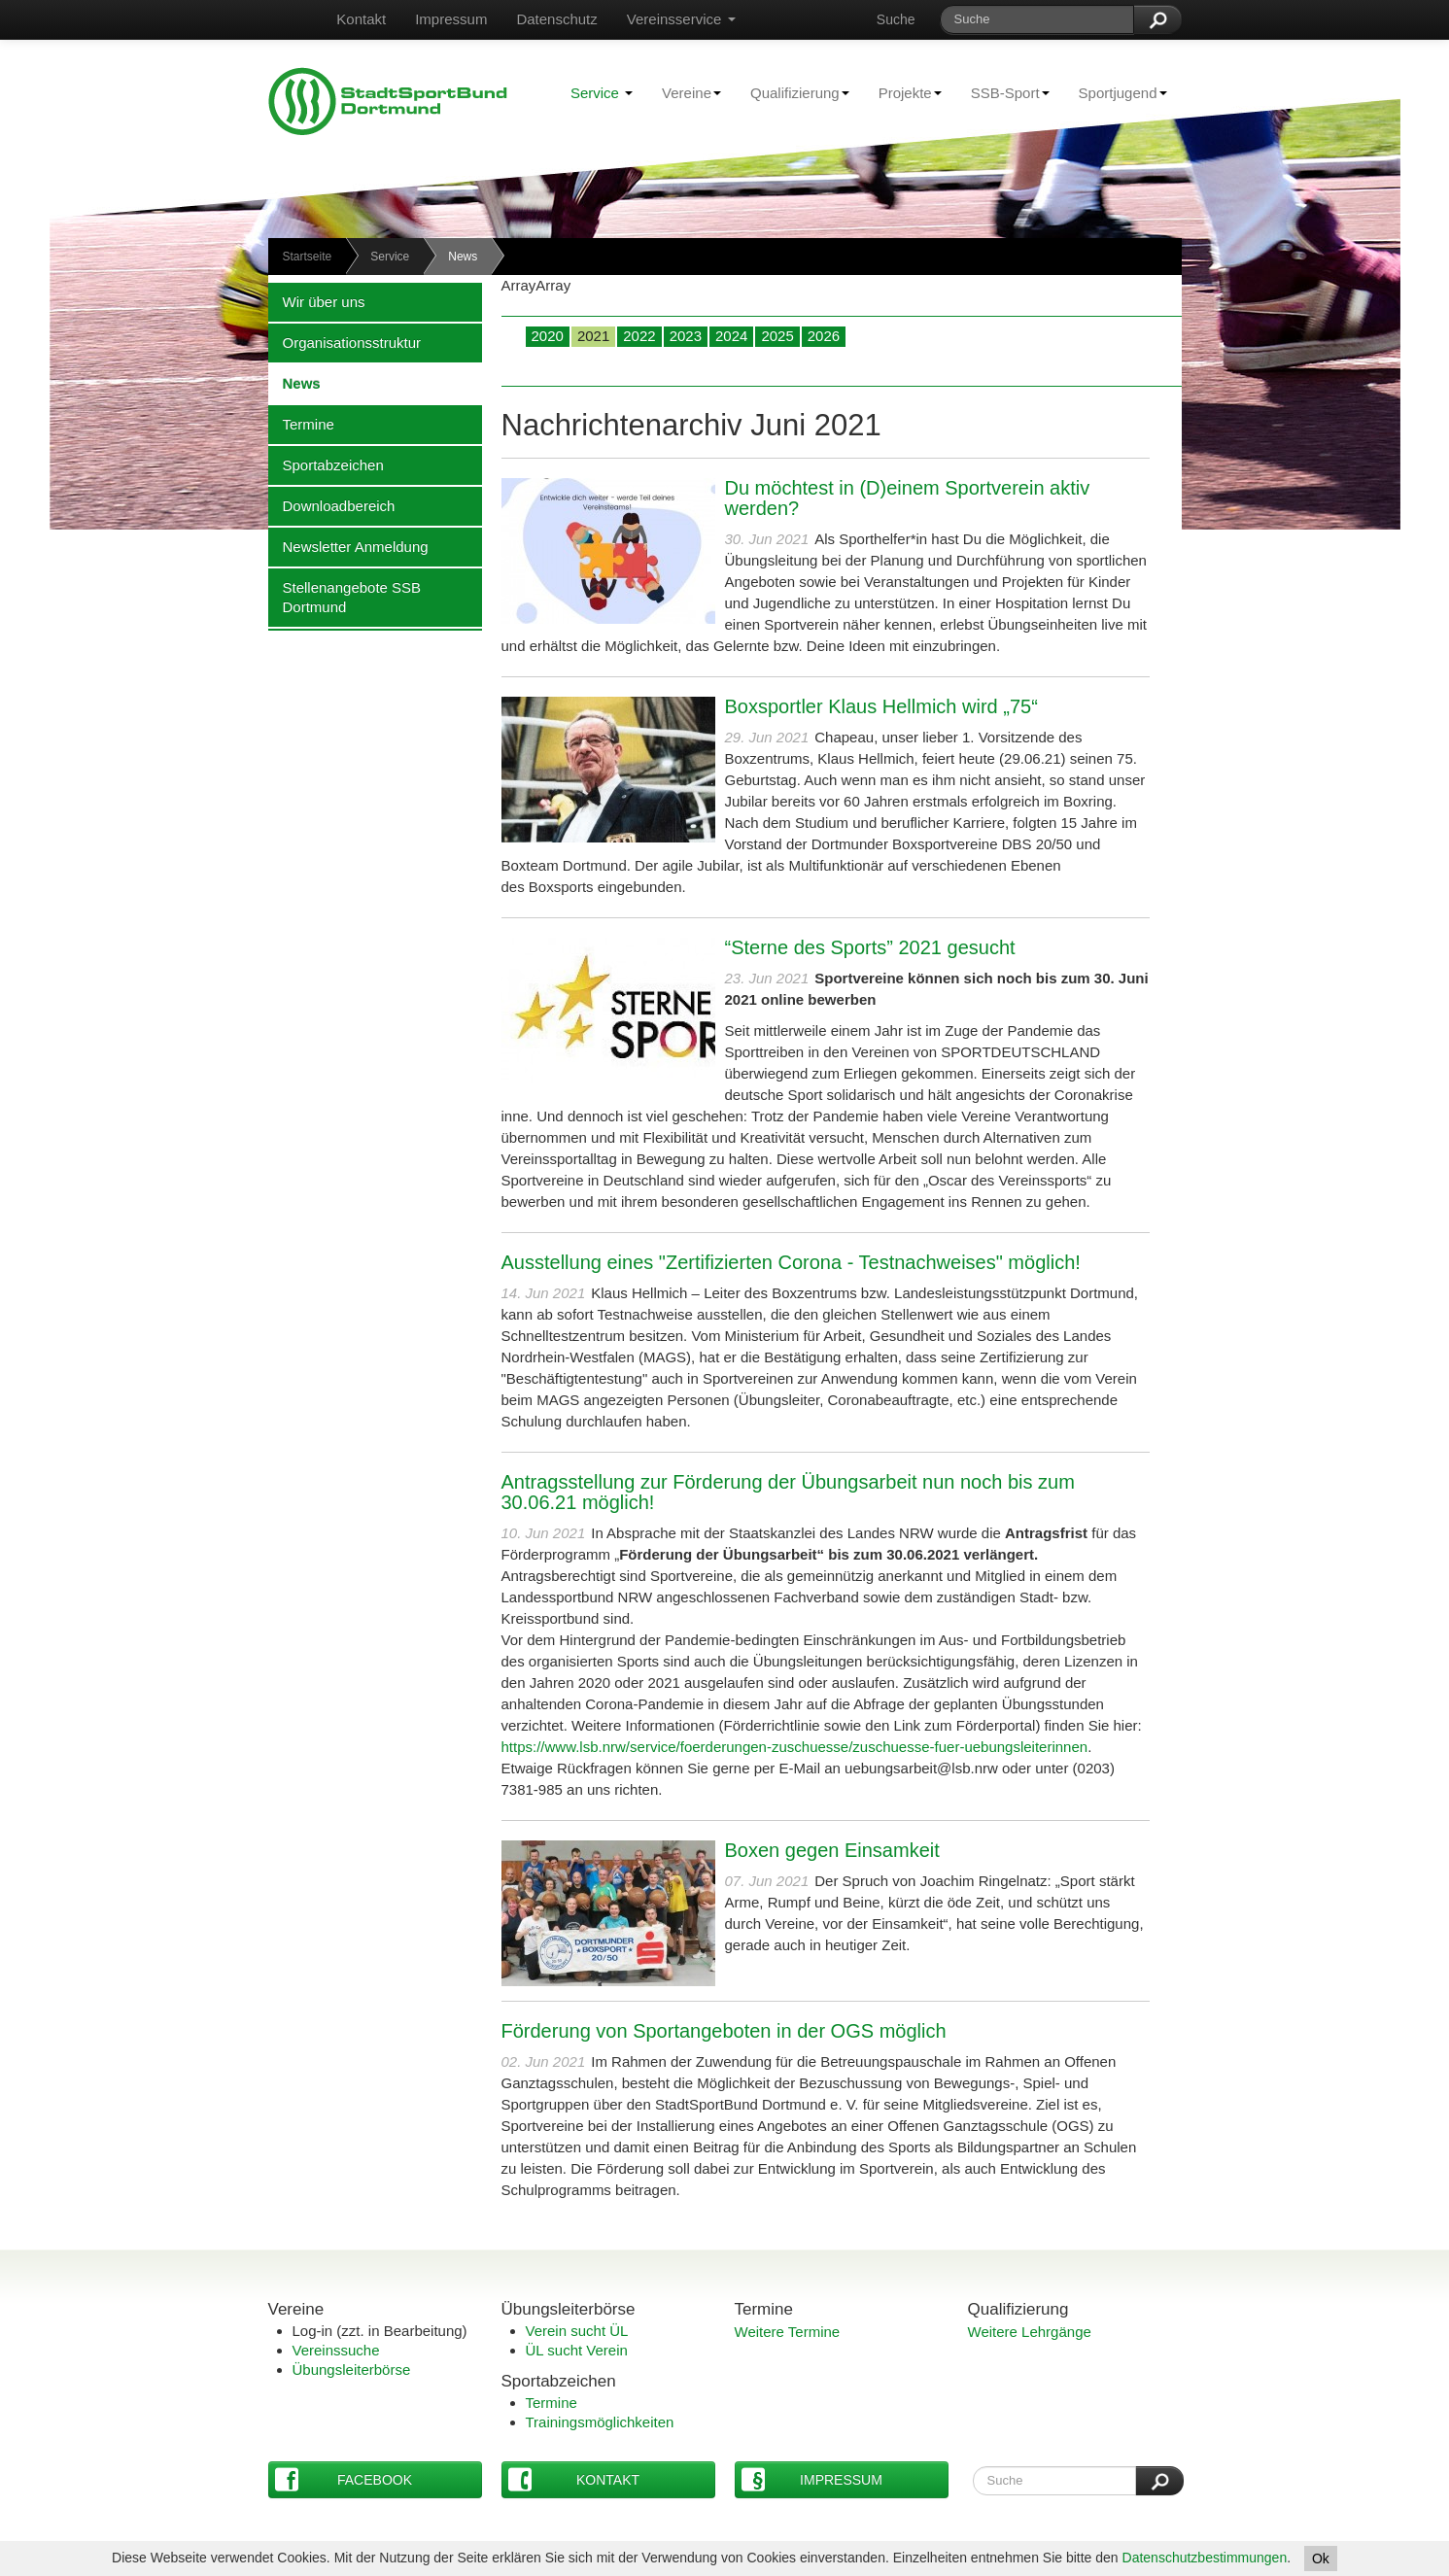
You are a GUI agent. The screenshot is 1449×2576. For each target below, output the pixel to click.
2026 (824, 335)
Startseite (307, 256)
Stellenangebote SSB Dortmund (345, 596)
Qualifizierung (792, 92)
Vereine (684, 92)
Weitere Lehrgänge (1029, 2331)
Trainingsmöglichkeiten (600, 2422)
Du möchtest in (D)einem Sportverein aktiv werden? (907, 498)
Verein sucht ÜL (577, 2330)
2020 (548, 335)
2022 (639, 335)
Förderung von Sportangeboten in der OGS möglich (724, 2031)
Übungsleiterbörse (352, 2369)
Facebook (344, 2479)
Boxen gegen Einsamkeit (832, 1850)
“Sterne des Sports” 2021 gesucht (870, 947)
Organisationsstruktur (345, 342)
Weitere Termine (788, 2331)
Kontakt (361, 19)
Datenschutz (556, 19)
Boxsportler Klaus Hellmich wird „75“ (881, 706)
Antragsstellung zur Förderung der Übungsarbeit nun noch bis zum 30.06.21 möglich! (788, 1492)
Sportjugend (1115, 92)
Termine (301, 423)
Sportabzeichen (326, 464)
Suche (896, 19)
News (294, 383)
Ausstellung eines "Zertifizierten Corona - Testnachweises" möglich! (791, 1262)
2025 (777, 335)
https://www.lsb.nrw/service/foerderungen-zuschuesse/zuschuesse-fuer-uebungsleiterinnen (794, 1746)
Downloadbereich (332, 505)
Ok (1320, 2558)
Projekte (903, 92)
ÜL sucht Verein (577, 2350)
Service (601, 93)
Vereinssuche (336, 2350)
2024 (731, 335)
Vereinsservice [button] (681, 19)
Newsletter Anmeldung (348, 546)
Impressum (451, 19)
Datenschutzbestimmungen (1205, 2557)
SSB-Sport (1003, 92)
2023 (686, 335)
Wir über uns (316, 301)
